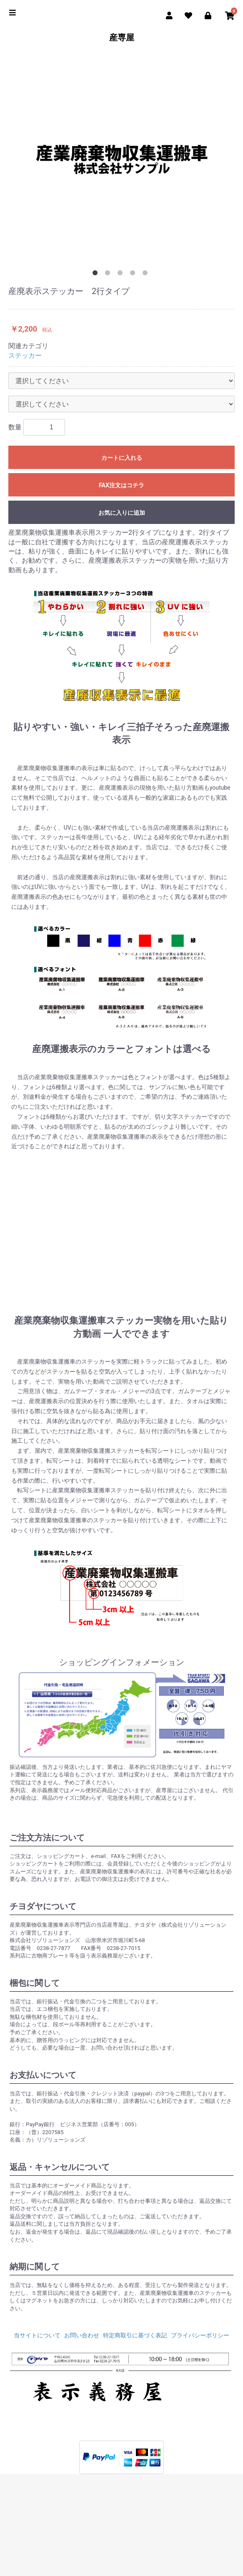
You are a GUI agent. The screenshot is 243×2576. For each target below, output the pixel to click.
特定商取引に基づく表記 (135, 2335)
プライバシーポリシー (200, 2335)
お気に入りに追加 (121, 512)
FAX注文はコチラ (121, 485)
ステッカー (25, 355)
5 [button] (147, 274)
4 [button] (134, 274)
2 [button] (109, 274)
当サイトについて (37, 2335)
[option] (121, 159)
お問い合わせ (81, 2335)
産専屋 (121, 37)
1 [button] (97, 274)
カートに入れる (121, 457)
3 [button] (122, 274)
